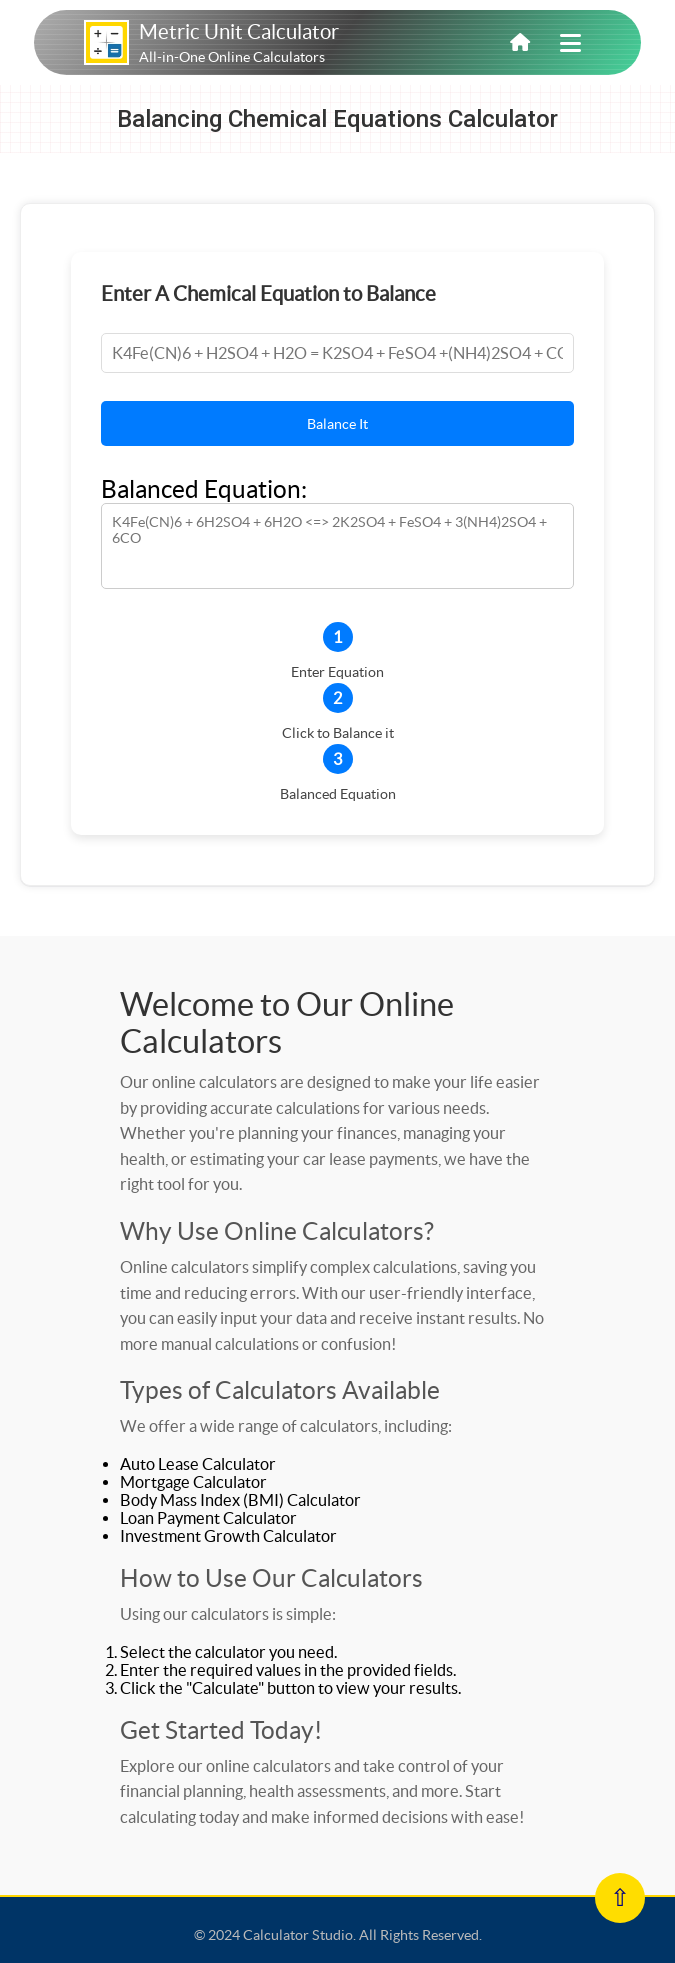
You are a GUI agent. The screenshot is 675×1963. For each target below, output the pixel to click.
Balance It (337, 424)
